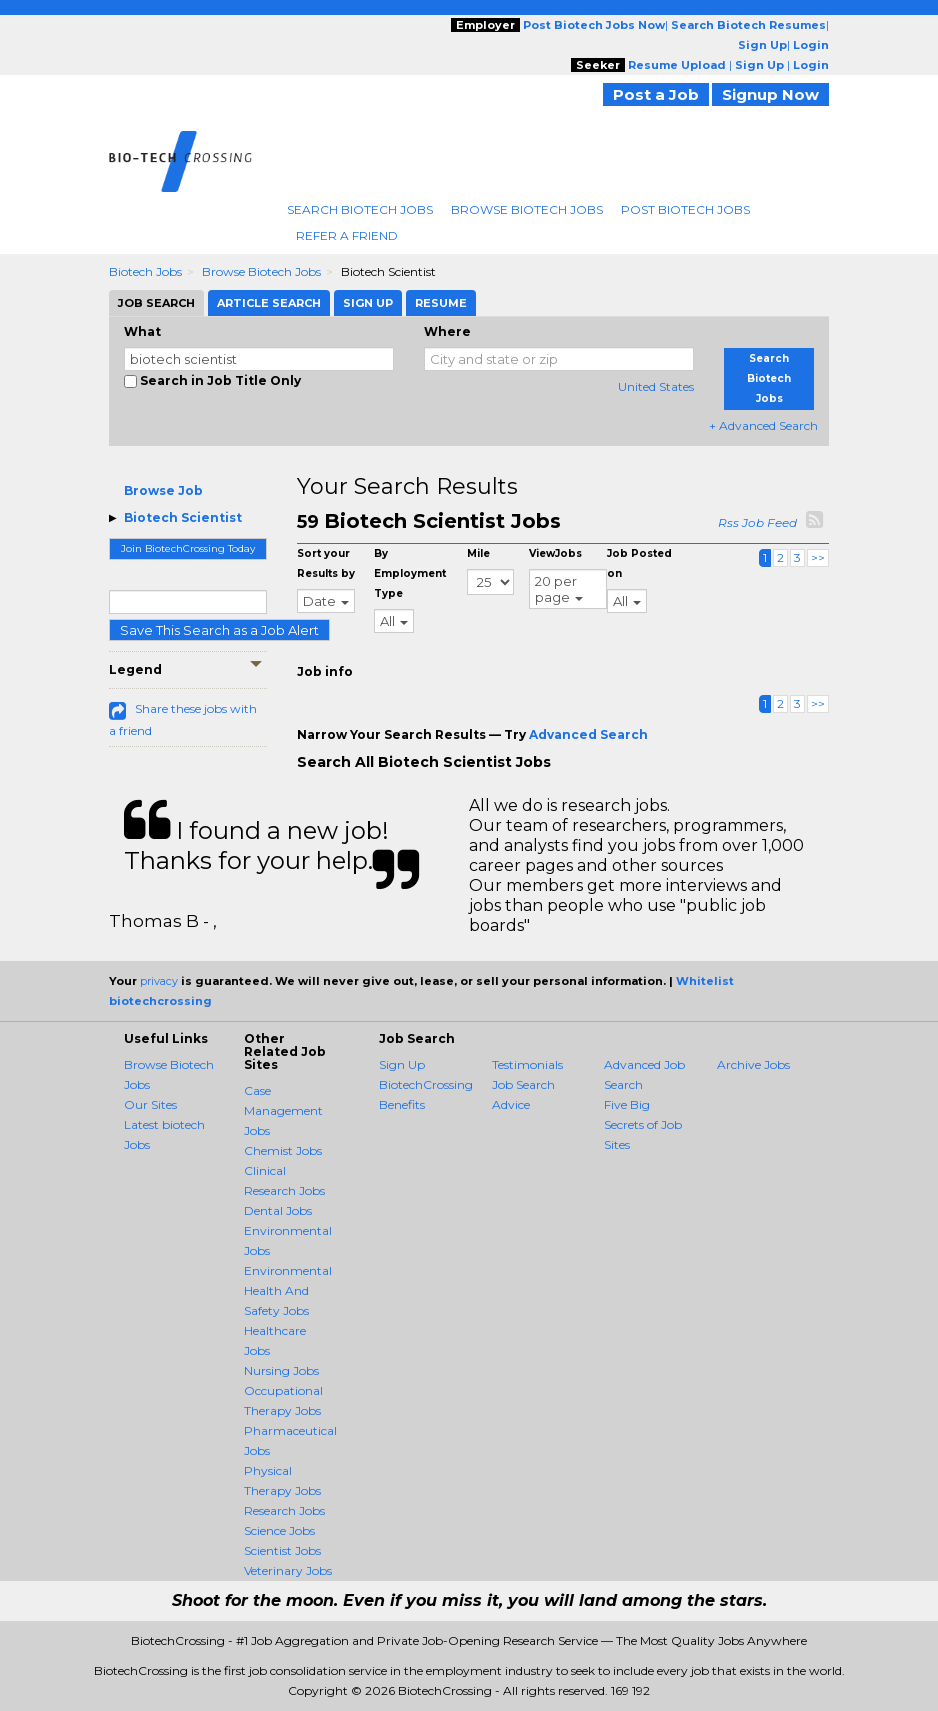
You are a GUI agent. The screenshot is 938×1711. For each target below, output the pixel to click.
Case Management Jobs (283, 1110)
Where (447, 331)
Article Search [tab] (269, 303)
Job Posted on (639, 563)
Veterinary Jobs (288, 1570)
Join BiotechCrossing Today (188, 548)
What (142, 331)
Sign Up (402, 1064)
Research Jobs (284, 1510)
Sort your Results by (326, 563)
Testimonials (527, 1064)
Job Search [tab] (156, 303)
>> (818, 557)
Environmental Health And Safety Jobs (288, 1290)
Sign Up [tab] (368, 303)
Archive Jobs (753, 1064)
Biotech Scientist (183, 517)
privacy (159, 981)
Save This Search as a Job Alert (219, 630)
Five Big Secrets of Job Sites (643, 1124)
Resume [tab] (441, 303)
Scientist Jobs (282, 1550)
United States (656, 386)
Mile (478, 553)
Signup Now (770, 94)
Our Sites (150, 1104)
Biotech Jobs (145, 271)
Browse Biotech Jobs (527, 209)
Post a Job (656, 94)
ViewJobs (555, 553)
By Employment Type (410, 573)
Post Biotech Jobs (685, 209)
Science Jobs (279, 1530)
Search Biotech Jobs (360, 209)
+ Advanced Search (763, 425)
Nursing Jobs (281, 1370)
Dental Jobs (278, 1210)
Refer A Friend (347, 235)
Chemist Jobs (283, 1150)
